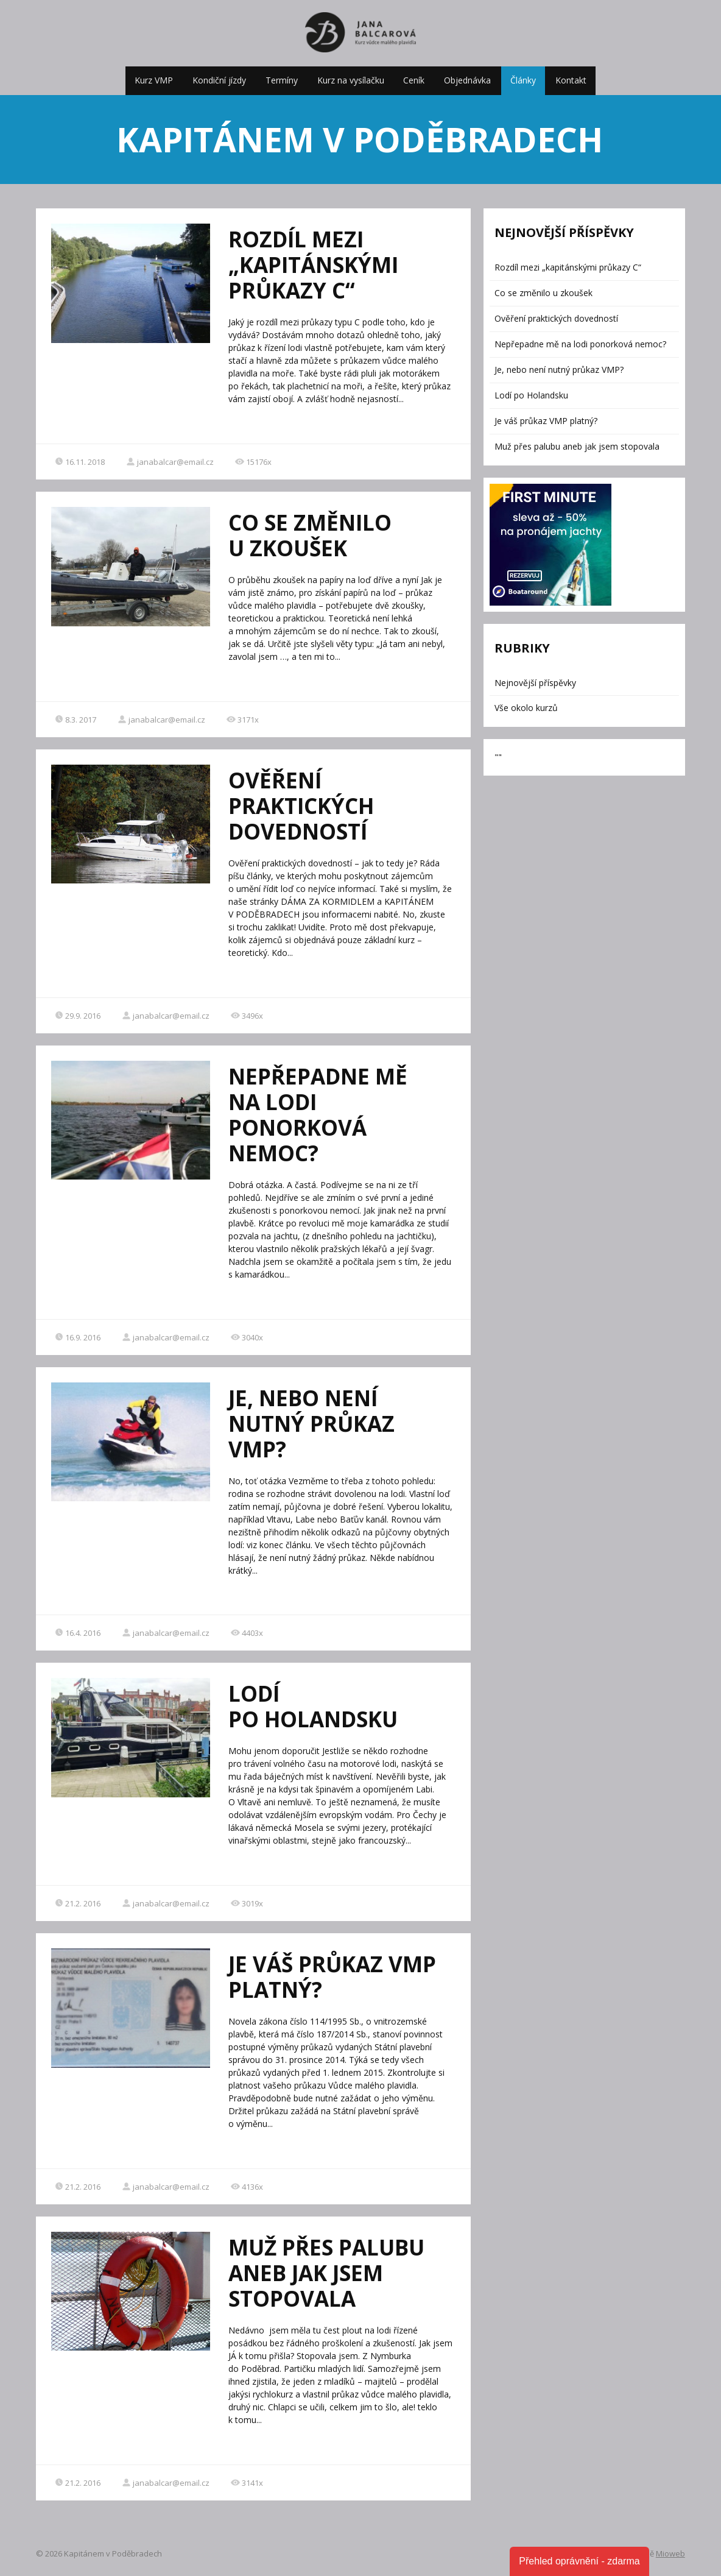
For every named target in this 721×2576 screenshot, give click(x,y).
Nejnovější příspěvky (535, 682)
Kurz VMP (154, 80)
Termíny (282, 80)
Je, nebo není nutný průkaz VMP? (311, 1423)
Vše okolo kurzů (526, 707)
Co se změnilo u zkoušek (310, 535)
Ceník (413, 80)
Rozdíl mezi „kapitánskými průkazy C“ (313, 265)
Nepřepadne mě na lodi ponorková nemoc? (317, 1114)
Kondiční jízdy (219, 80)
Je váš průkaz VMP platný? (332, 1977)
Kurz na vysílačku (350, 80)
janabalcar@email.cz (170, 461)
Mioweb (670, 2553)
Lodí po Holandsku (313, 1706)
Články (523, 80)
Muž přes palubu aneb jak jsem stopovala (326, 2273)
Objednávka (467, 80)
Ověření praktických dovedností (301, 806)
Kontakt (570, 80)
